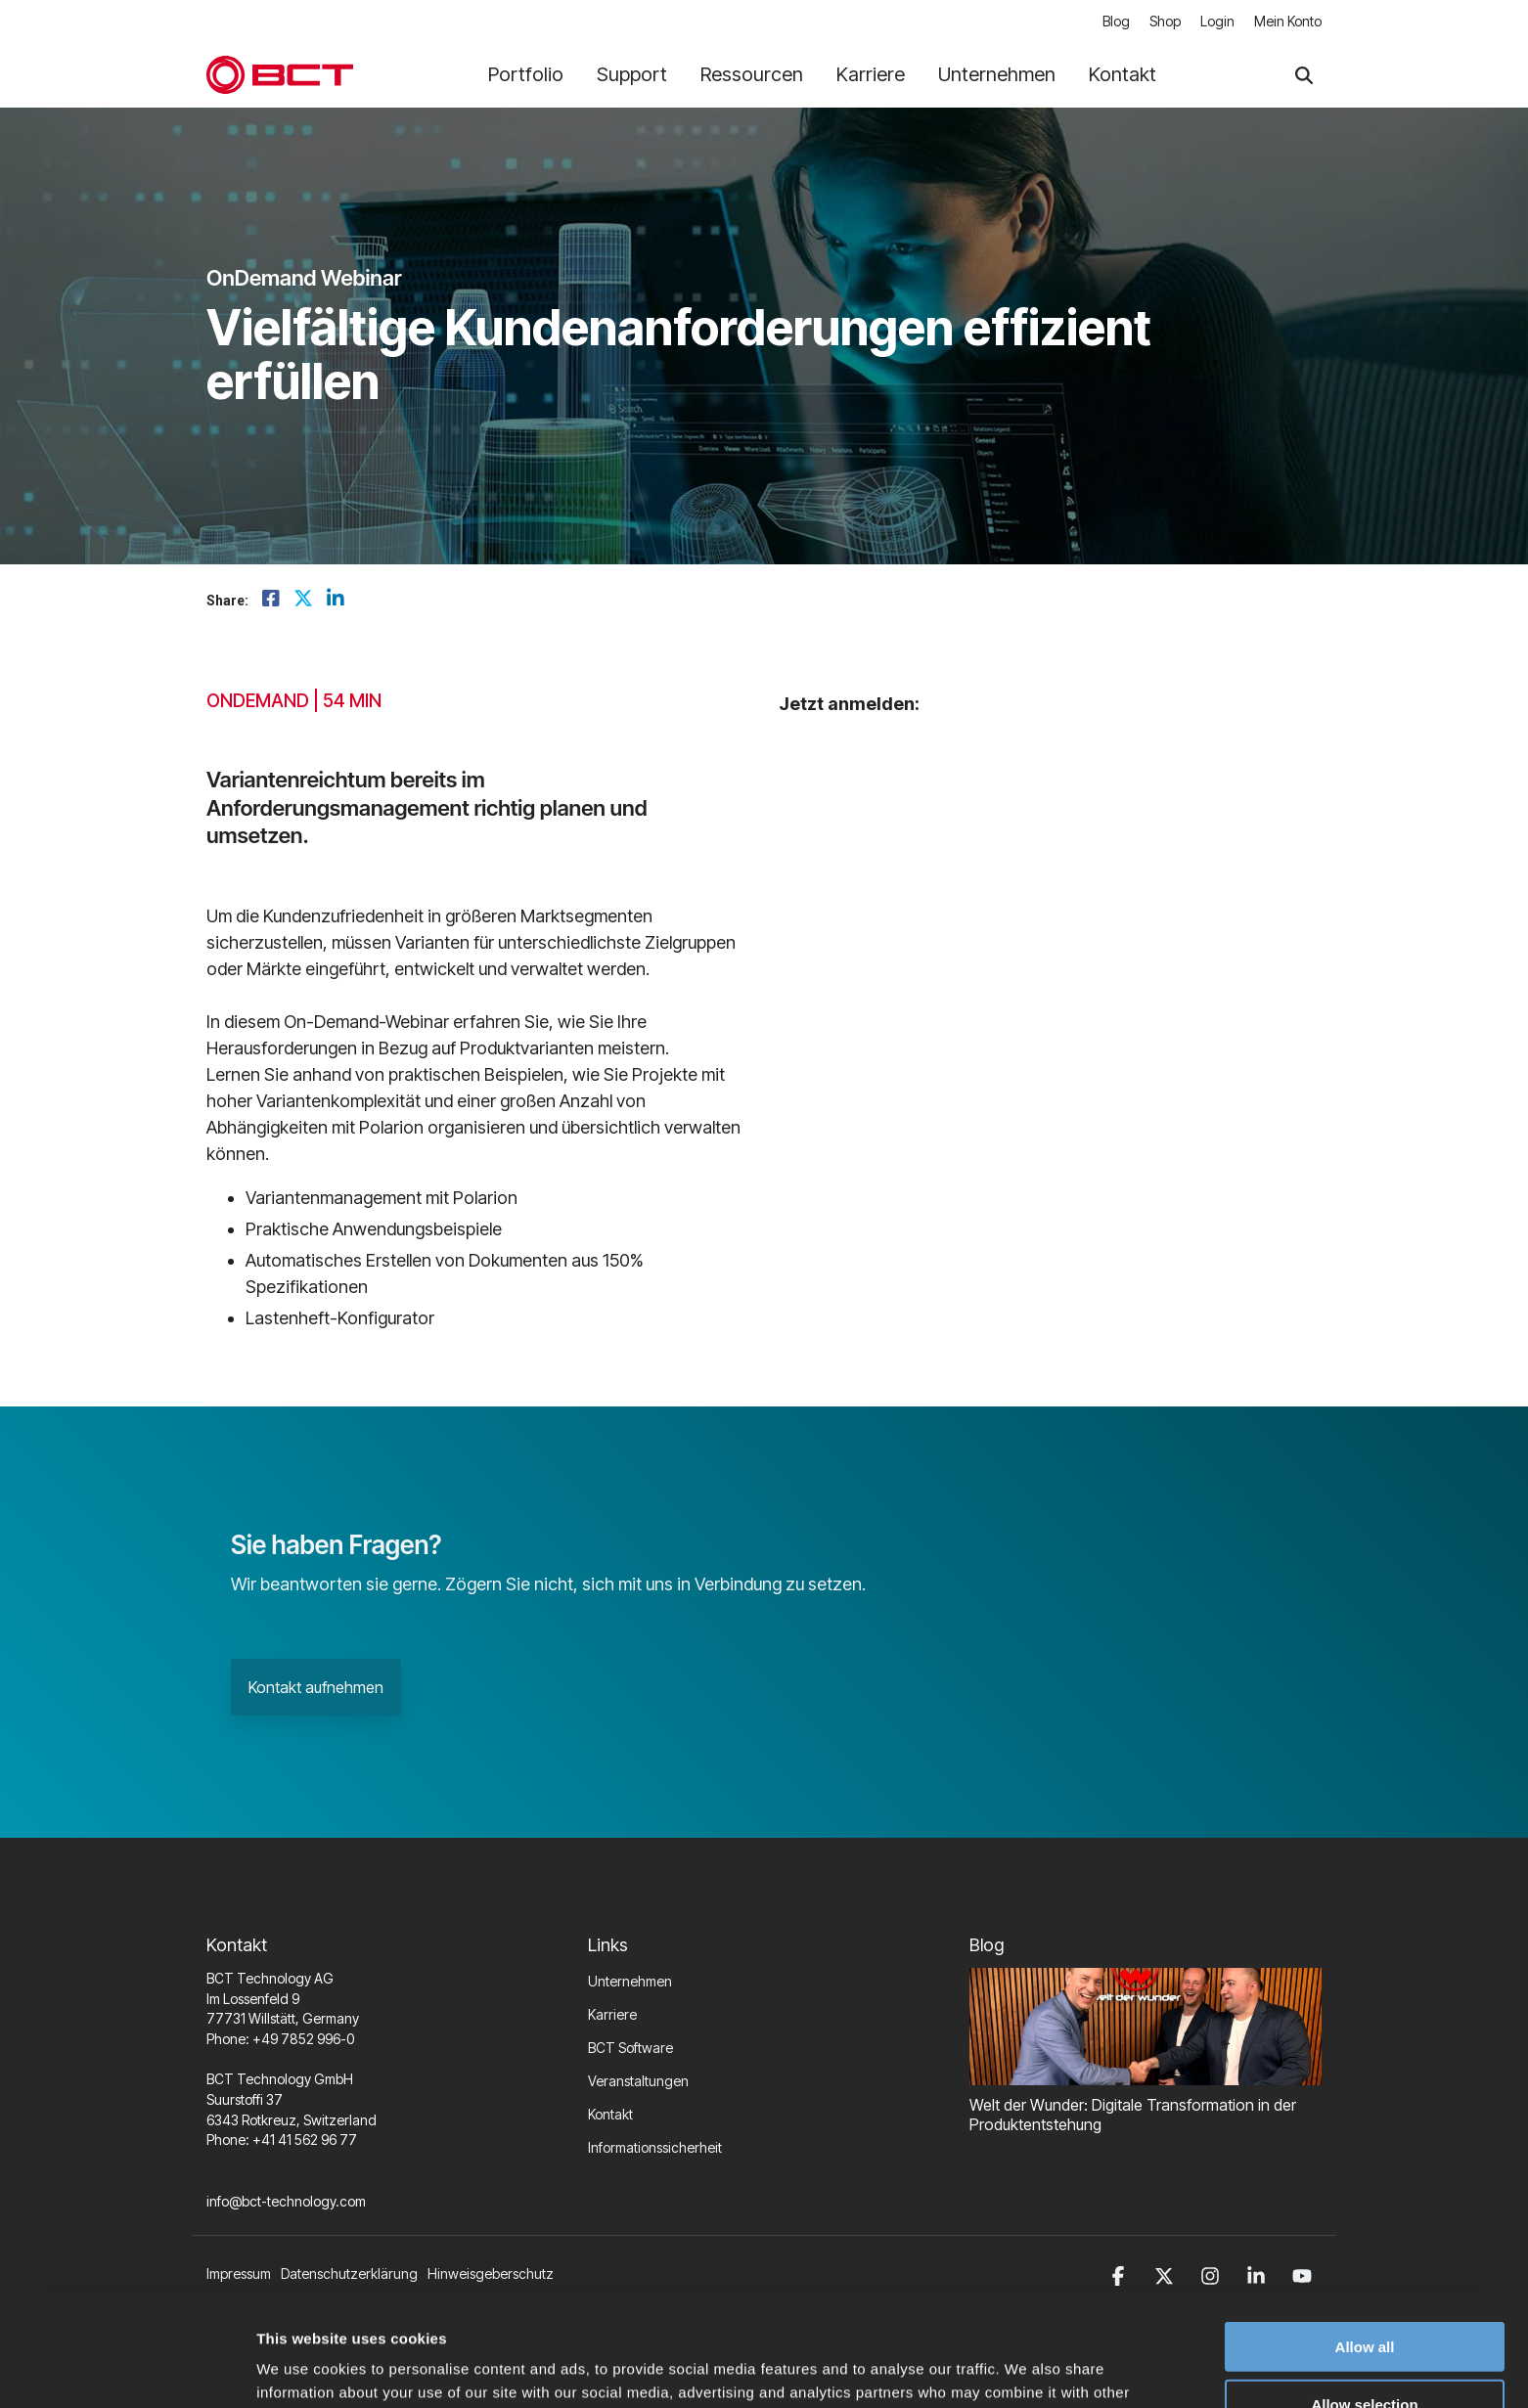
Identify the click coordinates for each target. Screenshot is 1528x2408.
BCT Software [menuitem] (630, 2047)
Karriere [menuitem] (612, 2014)
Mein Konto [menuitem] (1288, 21)
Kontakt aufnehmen (315, 1687)
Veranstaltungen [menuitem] (638, 2081)
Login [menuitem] (1217, 21)
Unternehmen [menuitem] (630, 1981)
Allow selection (1364, 2294)
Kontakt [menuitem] (610, 2114)
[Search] (1304, 75)
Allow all (1365, 2236)
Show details (1026, 2369)
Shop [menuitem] (1165, 21)
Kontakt (1122, 74)
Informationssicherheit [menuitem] (655, 2147)
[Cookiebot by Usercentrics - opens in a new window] (126, 2370)
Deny (1365, 2351)
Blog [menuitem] (1116, 21)
